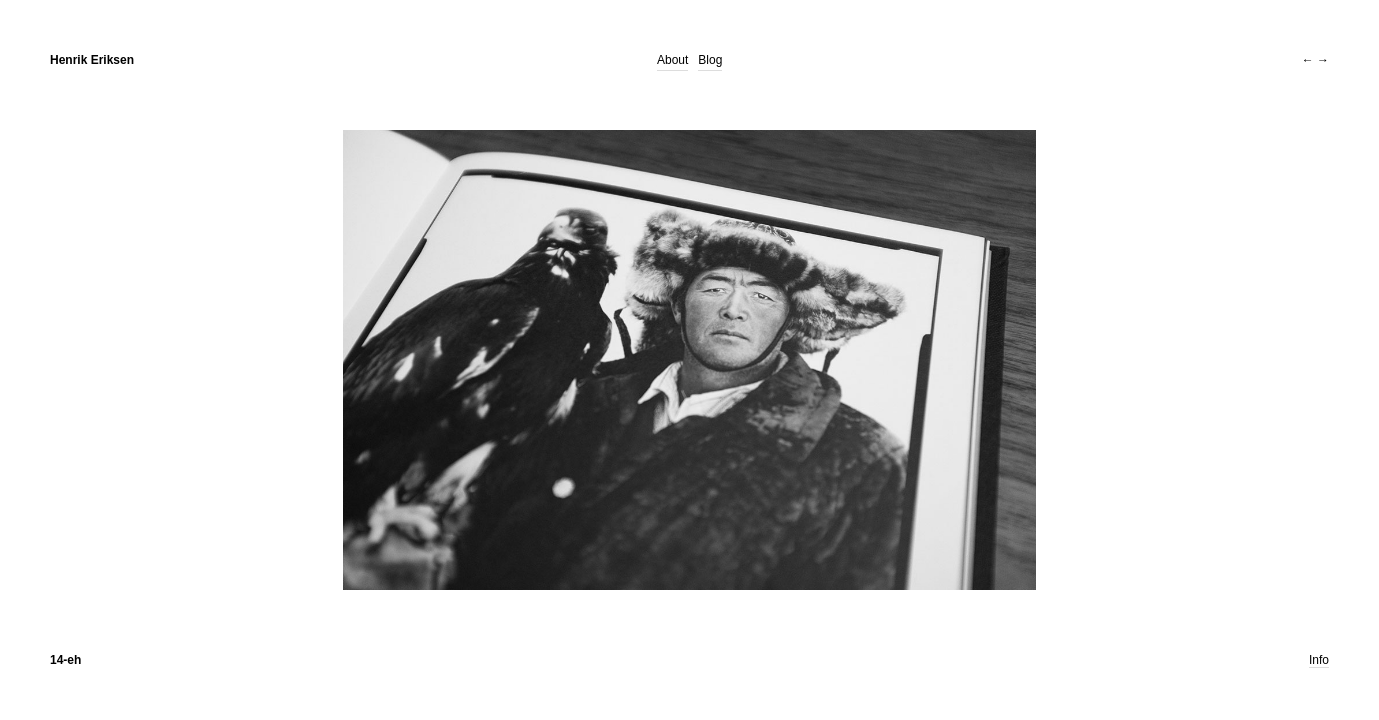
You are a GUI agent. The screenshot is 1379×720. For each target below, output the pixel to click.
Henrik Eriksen (92, 60)
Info (1319, 660)
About (672, 60)
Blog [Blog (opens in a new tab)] (710, 60)
